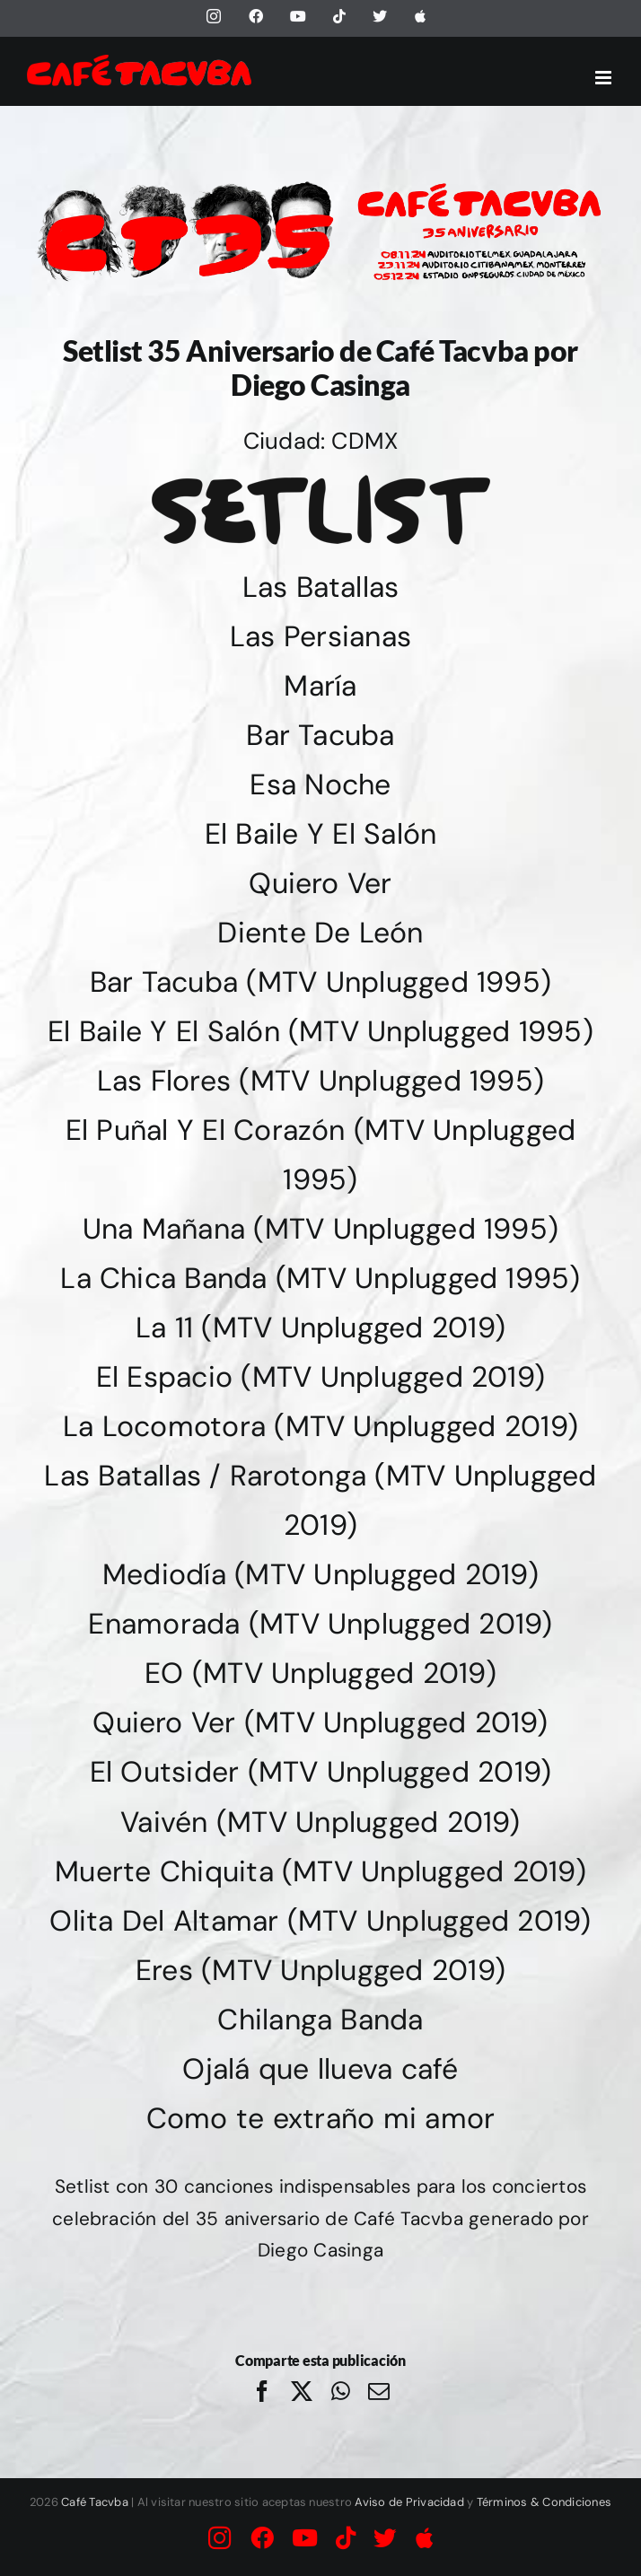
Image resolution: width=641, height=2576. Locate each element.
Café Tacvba (94, 2502)
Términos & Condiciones (544, 2502)
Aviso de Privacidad (409, 2502)
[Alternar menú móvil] (604, 77)
